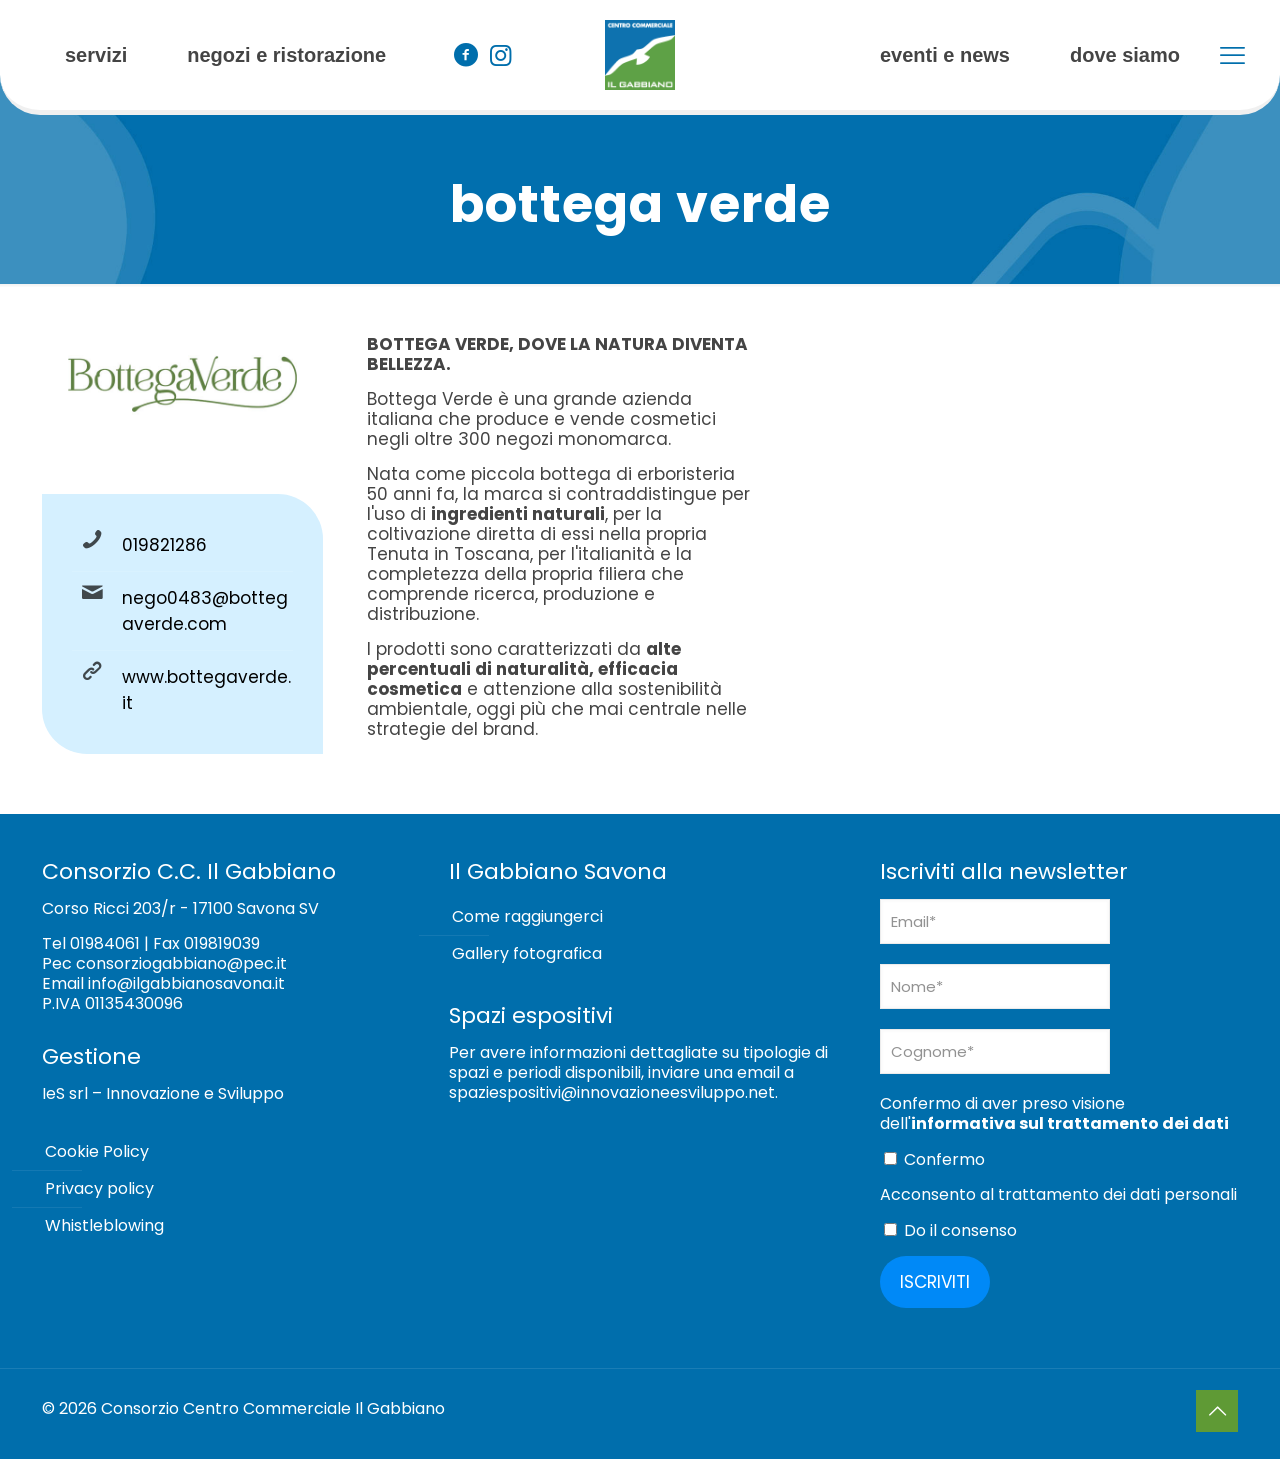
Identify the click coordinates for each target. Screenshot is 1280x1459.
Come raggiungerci (527, 916)
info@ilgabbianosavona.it (186, 983)
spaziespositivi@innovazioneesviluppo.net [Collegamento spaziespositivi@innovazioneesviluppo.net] (612, 1092)
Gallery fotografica (527, 953)
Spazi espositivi (531, 1015)
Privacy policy (99, 1188)
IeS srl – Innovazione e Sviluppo (163, 1093)
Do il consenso (950, 1230)
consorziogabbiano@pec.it (181, 963)
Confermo (934, 1159)
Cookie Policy (97, 1151)
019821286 (164, 545)
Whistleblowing (104, 1225)
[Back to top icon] (1217, 1411)
